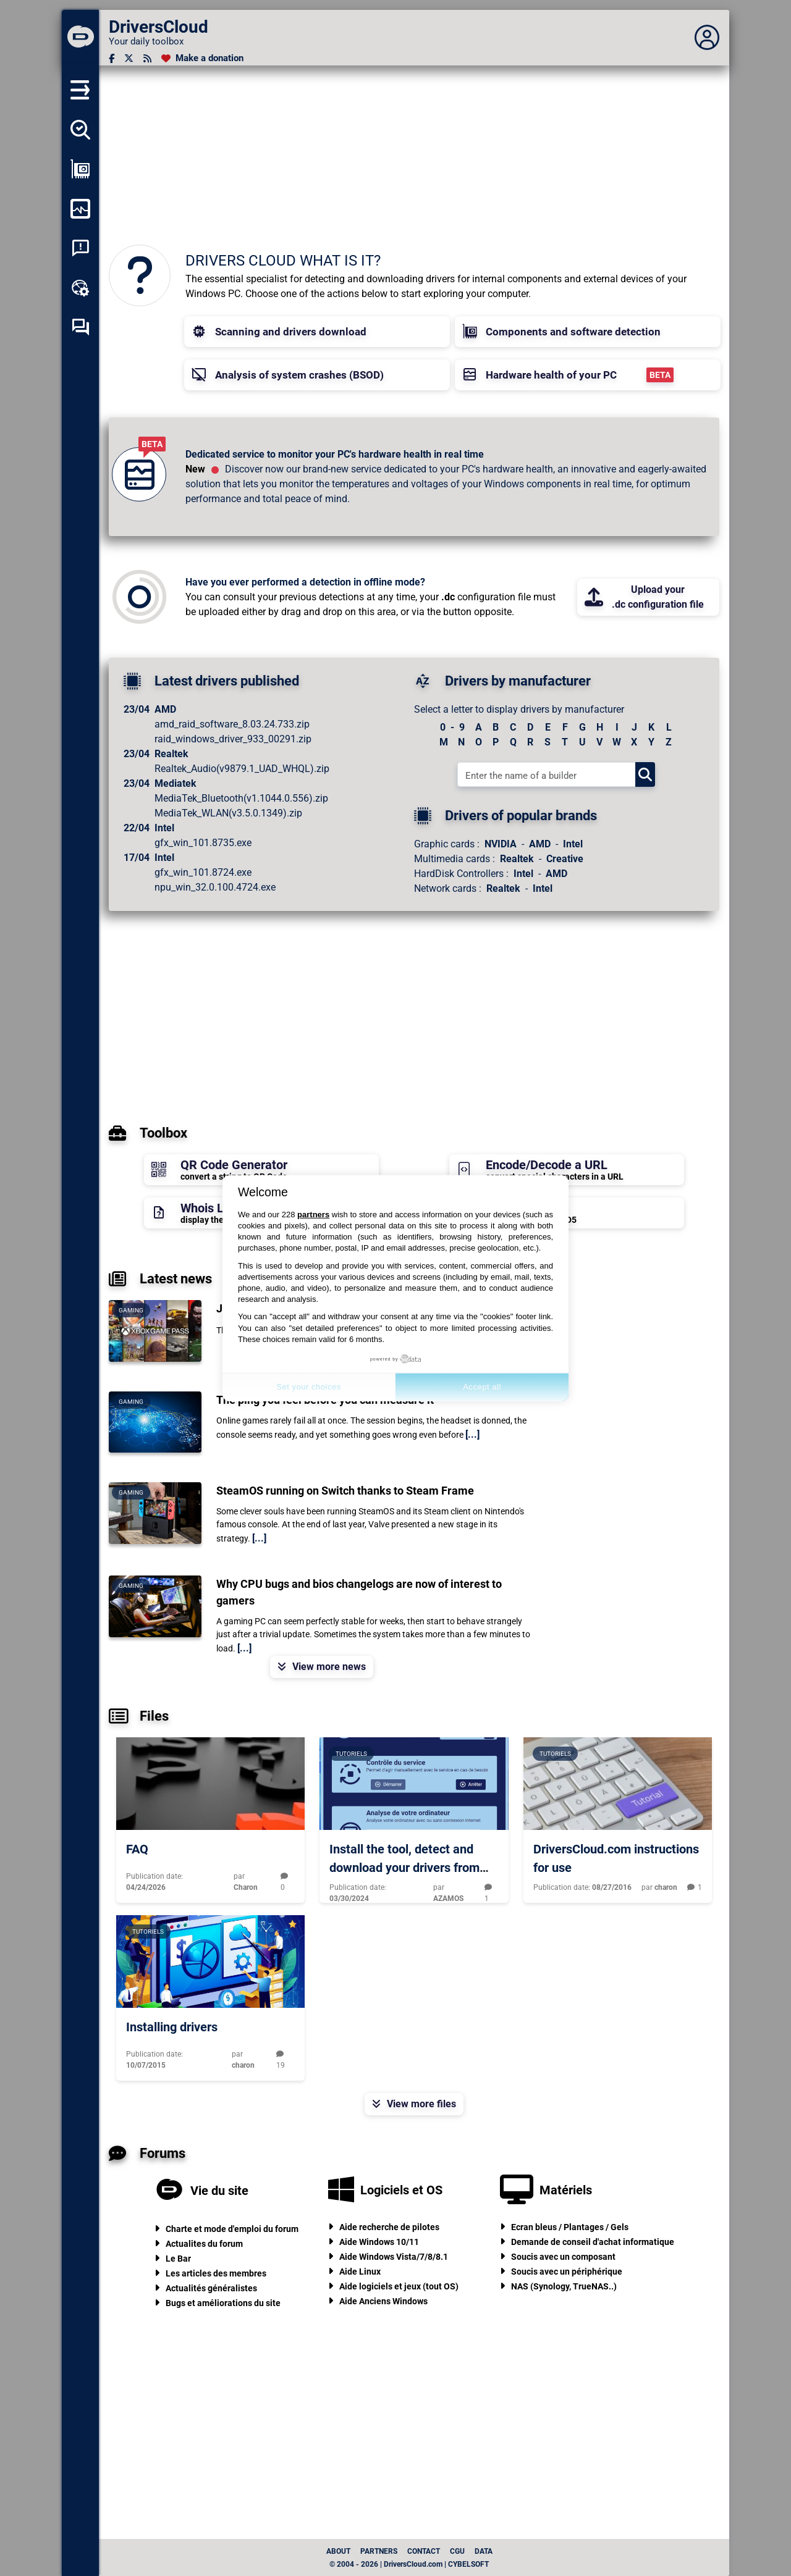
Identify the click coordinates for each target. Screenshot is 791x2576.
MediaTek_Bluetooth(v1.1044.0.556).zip (241, 798)
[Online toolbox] (80, 288)
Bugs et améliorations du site (223, 2303)
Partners (378, 2551)
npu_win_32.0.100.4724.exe (215, 887)
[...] (472, 1434)
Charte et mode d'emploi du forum (232, 2229)
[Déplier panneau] (707, 37)
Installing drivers (172, 2027)
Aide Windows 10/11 (379, 2242)
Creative (564, 859)
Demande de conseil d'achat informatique (592, 2242)
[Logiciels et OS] (341, 2190)
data (484, 2551)
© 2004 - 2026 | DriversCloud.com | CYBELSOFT (409, 2564)
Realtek (517, 859)
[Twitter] (128, 58)
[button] (317, 331)
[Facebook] (111, 58)
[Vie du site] (169, 2191)
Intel (573, 844)
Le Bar (178, 2258)
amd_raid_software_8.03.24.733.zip (232, 724)
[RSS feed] (147, 58)
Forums (147, 2153)
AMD (540, 844)
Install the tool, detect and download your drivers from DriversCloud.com (404, 1868)
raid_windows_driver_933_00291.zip (232, 739)
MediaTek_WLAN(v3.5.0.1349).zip (228, 813)
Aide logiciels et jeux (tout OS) (399, 2286)
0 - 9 (452, 727)
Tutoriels (351, 1753)
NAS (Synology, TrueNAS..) (564, 2286)
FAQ (137, 1849)
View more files (414, 2104)
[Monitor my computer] (80, 209)
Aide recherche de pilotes (389, 2227)
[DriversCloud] (80, 37)
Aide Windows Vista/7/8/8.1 (393, 2257)
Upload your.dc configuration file (644, 597)
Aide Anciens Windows (383, 2301)
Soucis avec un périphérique (566, 2271)
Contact (423, 2551)
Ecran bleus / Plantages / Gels (569, 2227)
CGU (457, 2551)
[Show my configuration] (80, 169)
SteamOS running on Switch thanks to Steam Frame (345, 1490)
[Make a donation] (202, 58)
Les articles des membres (216, 2273)
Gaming (131, 1310)
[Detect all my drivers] (80, 130)
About (338, 2551)
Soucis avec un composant (563, 2257)
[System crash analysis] (80, 248)
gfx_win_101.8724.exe (203, 872)
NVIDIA (500, 844)
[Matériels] (516, 2190)
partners (313, 1214)
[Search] (645, 774)
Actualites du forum (204, 2244)
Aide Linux (360, 2271)
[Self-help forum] (80, 327)
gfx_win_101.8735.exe (203, 843)
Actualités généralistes (211, 2288)
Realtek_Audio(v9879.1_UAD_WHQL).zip (241, 768)
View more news (321, 1666)
